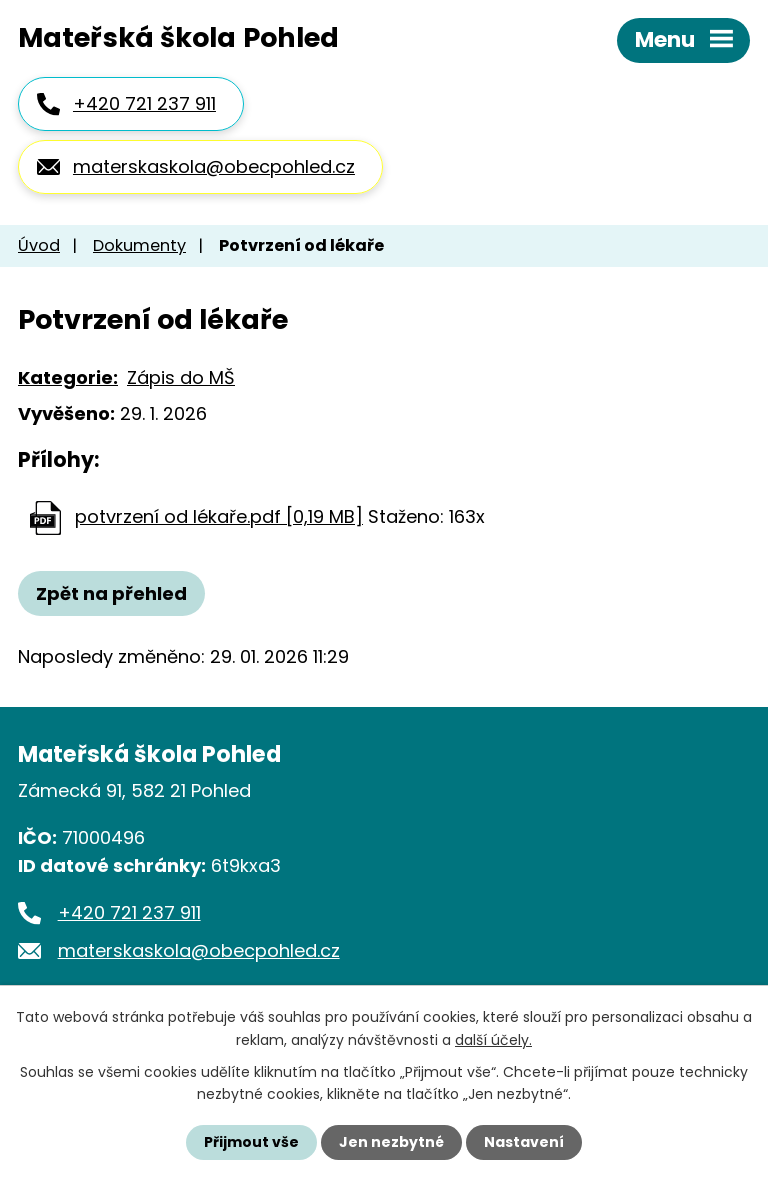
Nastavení (524, 1142)
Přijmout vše (251, 1142)
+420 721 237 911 (144, 103)
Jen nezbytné (391, 1142)
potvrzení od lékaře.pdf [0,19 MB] (219, 516)
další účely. (493, 1039)
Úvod (39, 245)
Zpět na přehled (111, 593)
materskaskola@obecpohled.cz (214, 166)
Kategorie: (68, 377)
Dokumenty (139, 245)
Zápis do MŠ (181, 377)
